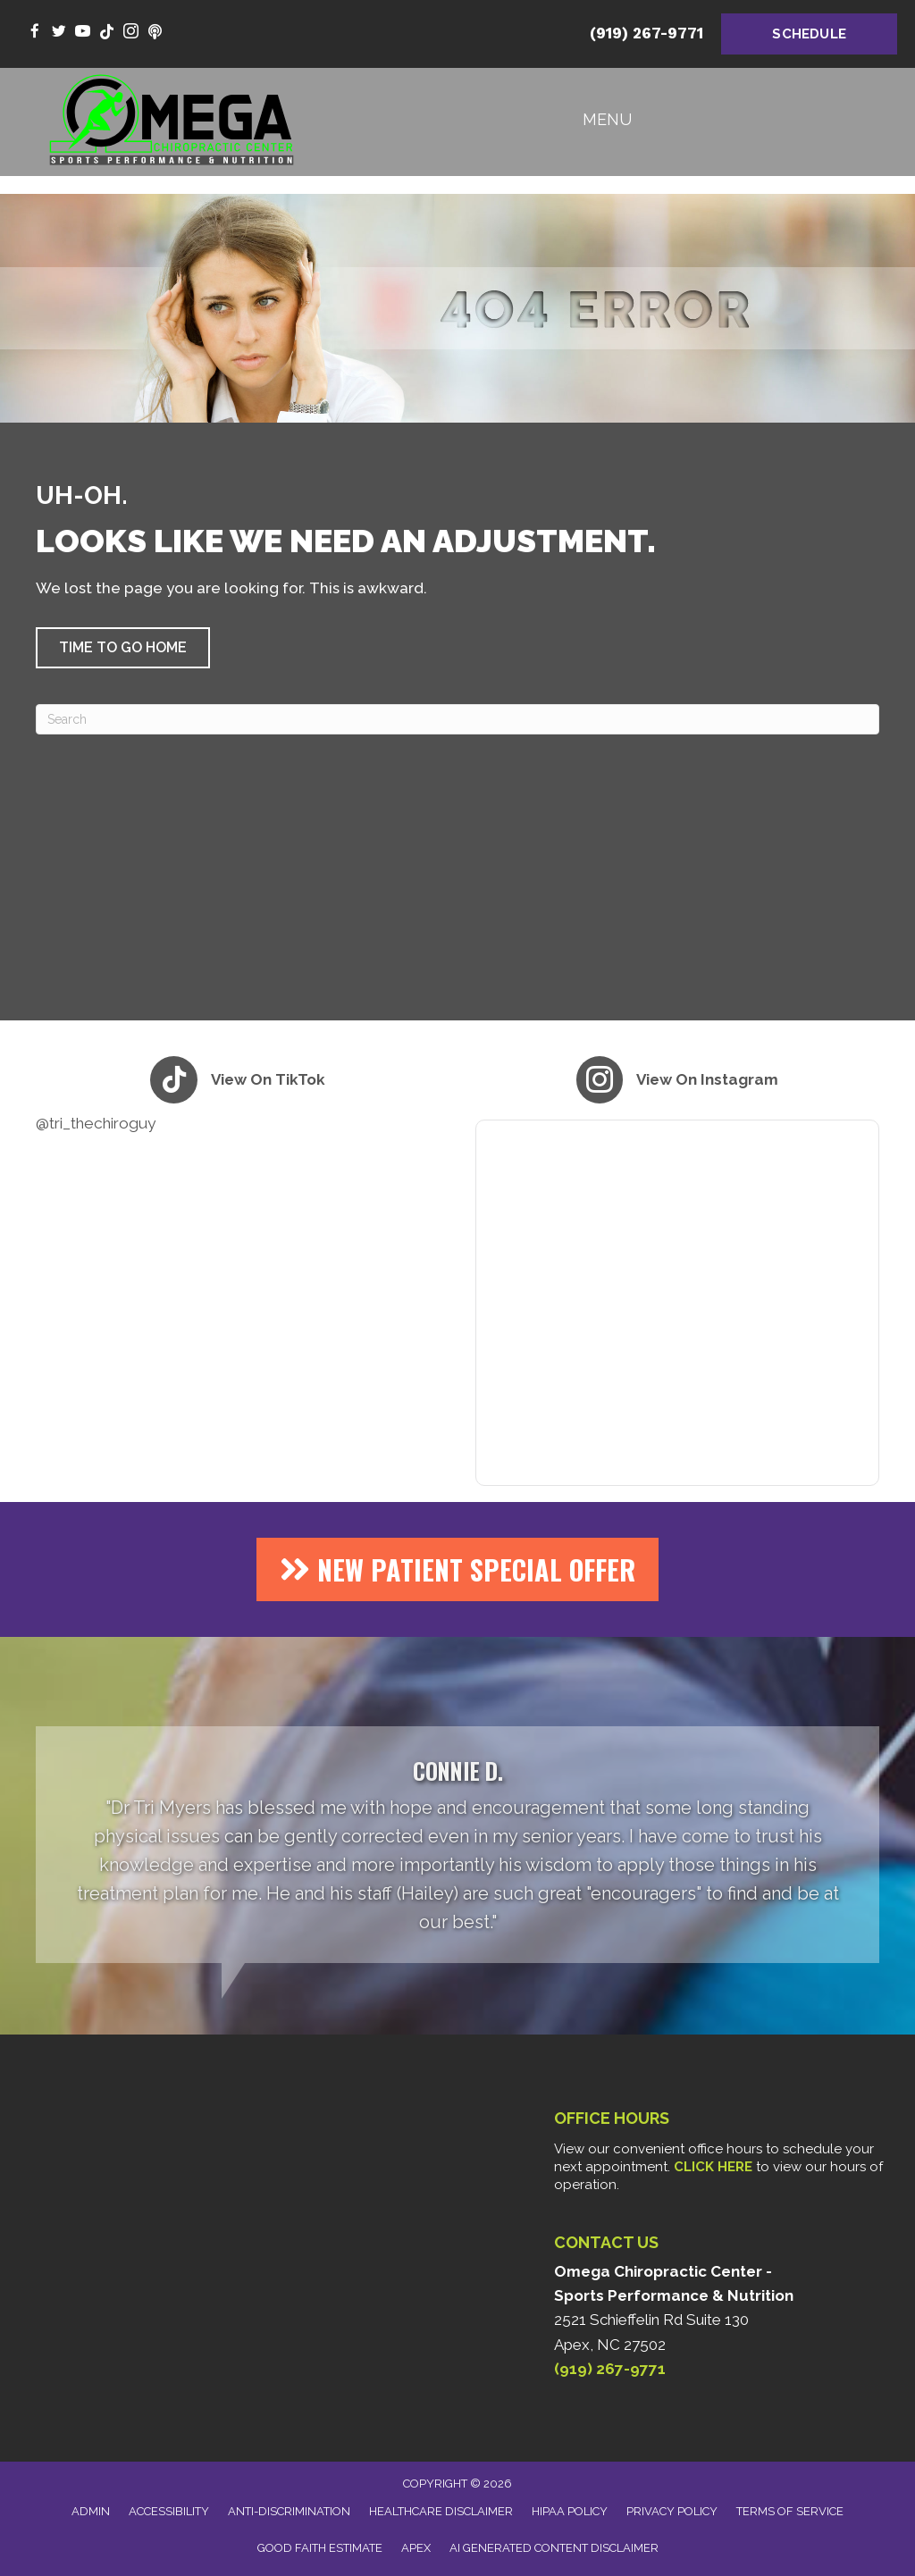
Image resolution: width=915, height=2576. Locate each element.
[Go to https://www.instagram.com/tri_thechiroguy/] (131, 33)
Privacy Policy (672, 2511)
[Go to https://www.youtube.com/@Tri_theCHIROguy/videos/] (82, 33)
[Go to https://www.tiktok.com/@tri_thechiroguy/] (106, 33)
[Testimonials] (457, 1844)
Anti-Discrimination (289, 2511)
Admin (90, 2511)
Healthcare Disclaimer (441, 2511)
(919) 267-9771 (646, 33)
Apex (416, 2548)
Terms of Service (790, 2511)
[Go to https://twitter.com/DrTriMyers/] (58, 33)
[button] (123, 647)
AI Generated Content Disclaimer (554, 2548)
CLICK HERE (713, 2167)
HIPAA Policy (570, 2511)
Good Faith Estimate (319, 2548)
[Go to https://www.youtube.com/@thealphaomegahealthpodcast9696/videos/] (155, 33)
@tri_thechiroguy (95, 1123)
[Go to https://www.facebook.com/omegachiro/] (34, 33)
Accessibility (169, 2511)
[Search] (457, 719)
